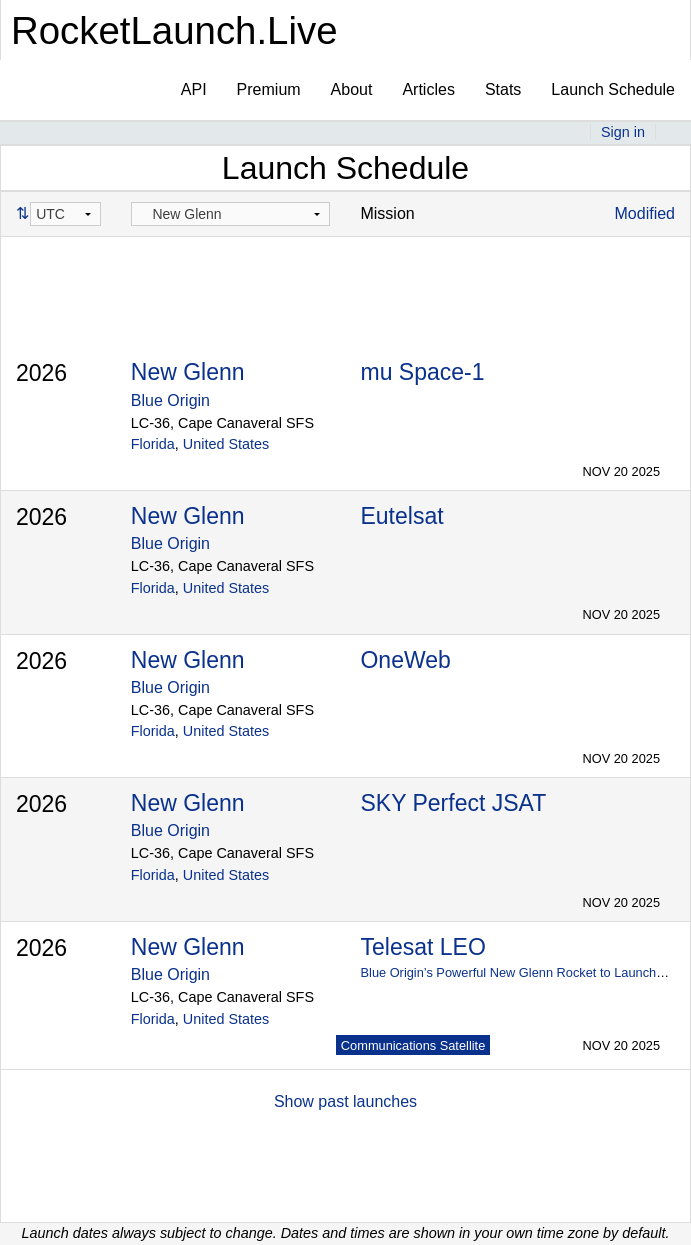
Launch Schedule (613, 89)
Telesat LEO (422, 947)
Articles (428, 89)
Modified (645, 213)
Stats (503, 89)
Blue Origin (170, 400)
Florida (153, 444)
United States (226, 444)
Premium (269, 89)
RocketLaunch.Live (174, 30)
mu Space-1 (422, 372)
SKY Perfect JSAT (453, 803)
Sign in (623, 132)
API (194, 89)
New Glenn (188, 372)
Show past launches (345, 1101)
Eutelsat (401, 516)
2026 (41, 373)
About (352, 89)
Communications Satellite (413, 1045)
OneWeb (405, 660)
